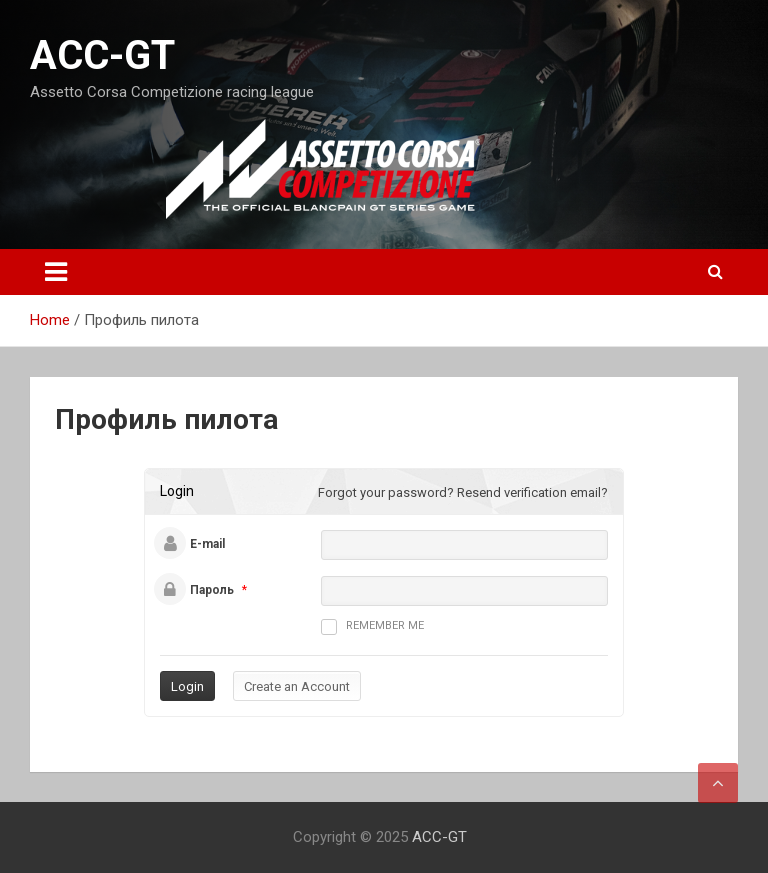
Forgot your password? (386, 492)
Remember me (372, 627)
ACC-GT (102, 55)
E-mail (207, 544)
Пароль (212, 590)
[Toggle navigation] (56, 272)
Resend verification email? (532, 492)
